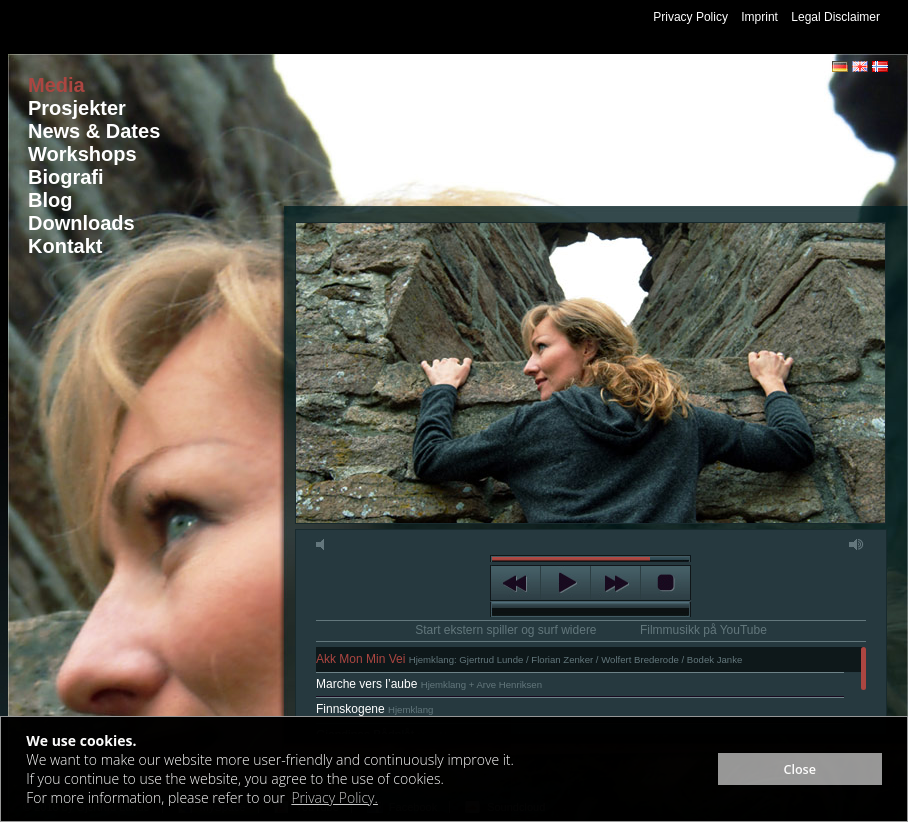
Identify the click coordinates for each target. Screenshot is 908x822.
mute (324, 544)
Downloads (81, 223)
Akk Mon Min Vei (529, 659)
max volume (857, 544)
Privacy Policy (690, 17)
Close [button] (799, 769)
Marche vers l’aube (429, 684)
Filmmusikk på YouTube (703, 630)
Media (56, 85)
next (615, 583)
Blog (50, 200)
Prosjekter (77, 108)
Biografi (66, 177)
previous (515, 583)
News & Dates (94, 131)
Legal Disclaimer (835, 17)
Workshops (82, 154)
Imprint (759, 17)
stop (665, 583)
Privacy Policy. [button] (334, 798)
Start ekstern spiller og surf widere (505, 630)
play (565, 583)
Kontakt (65, 246)
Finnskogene (374, 709)
